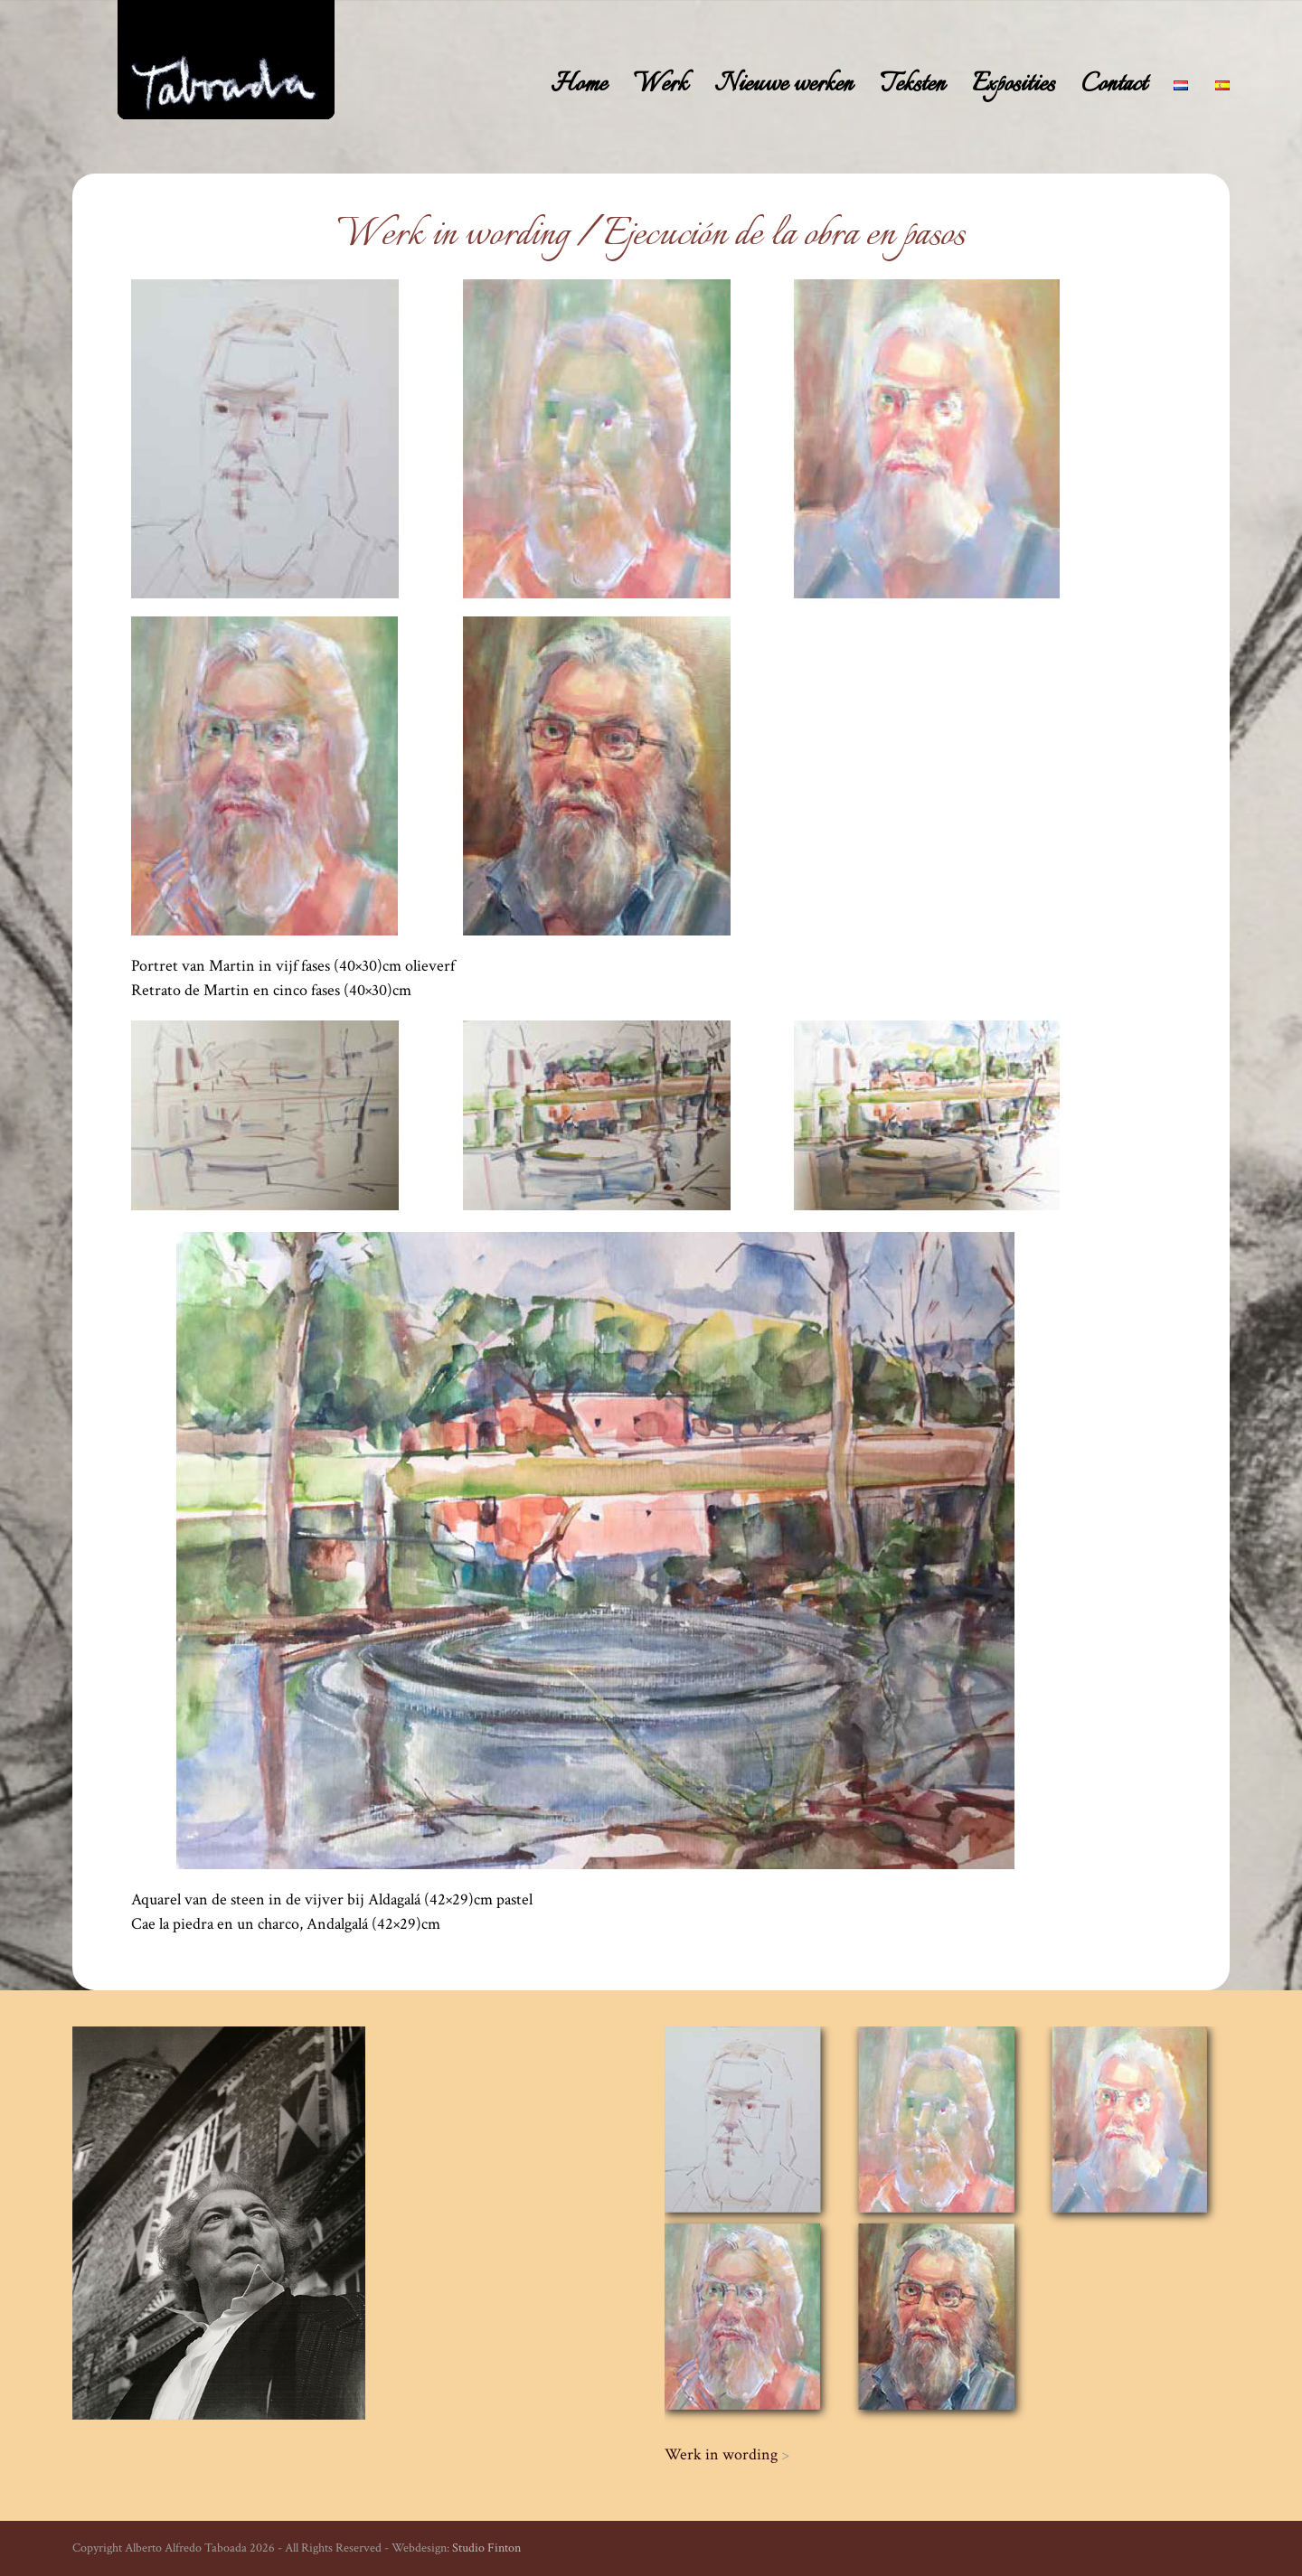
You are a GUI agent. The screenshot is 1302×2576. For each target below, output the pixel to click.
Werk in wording (721, 2454)
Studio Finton (486, 2548)
